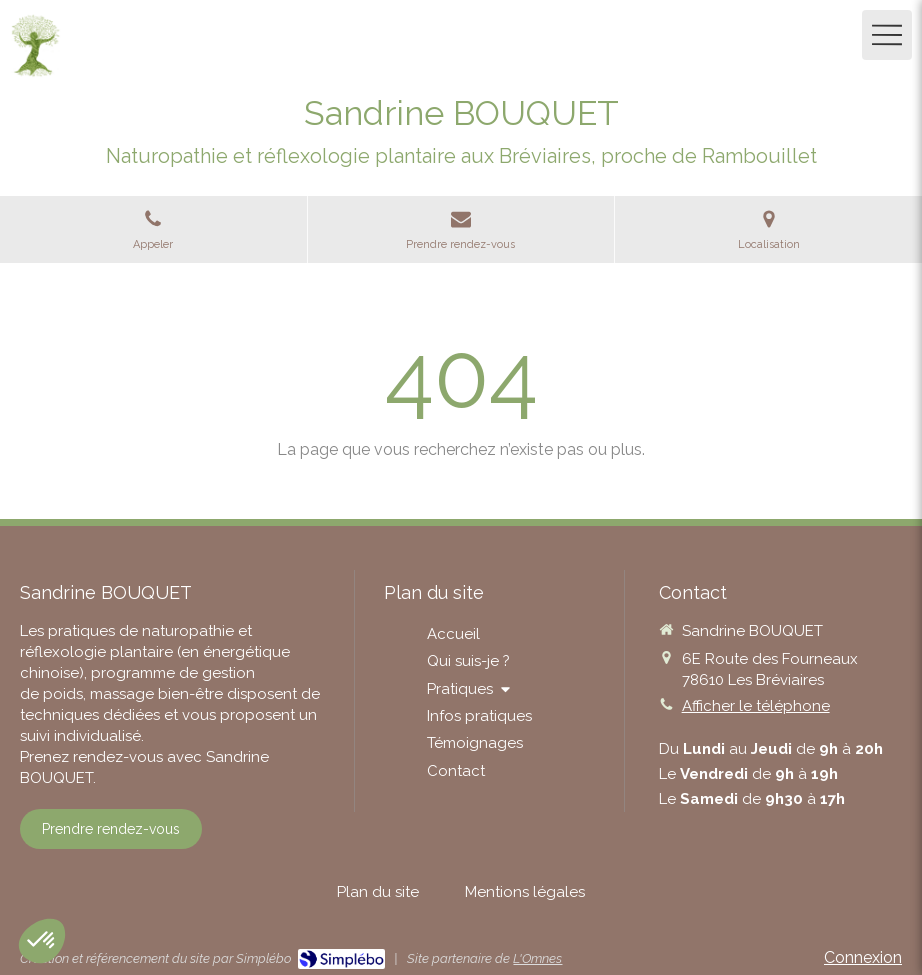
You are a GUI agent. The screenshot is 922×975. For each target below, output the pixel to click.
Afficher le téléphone (756, 706)
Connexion (863, 957)
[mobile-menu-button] (887, 35)
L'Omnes (537, 958)
